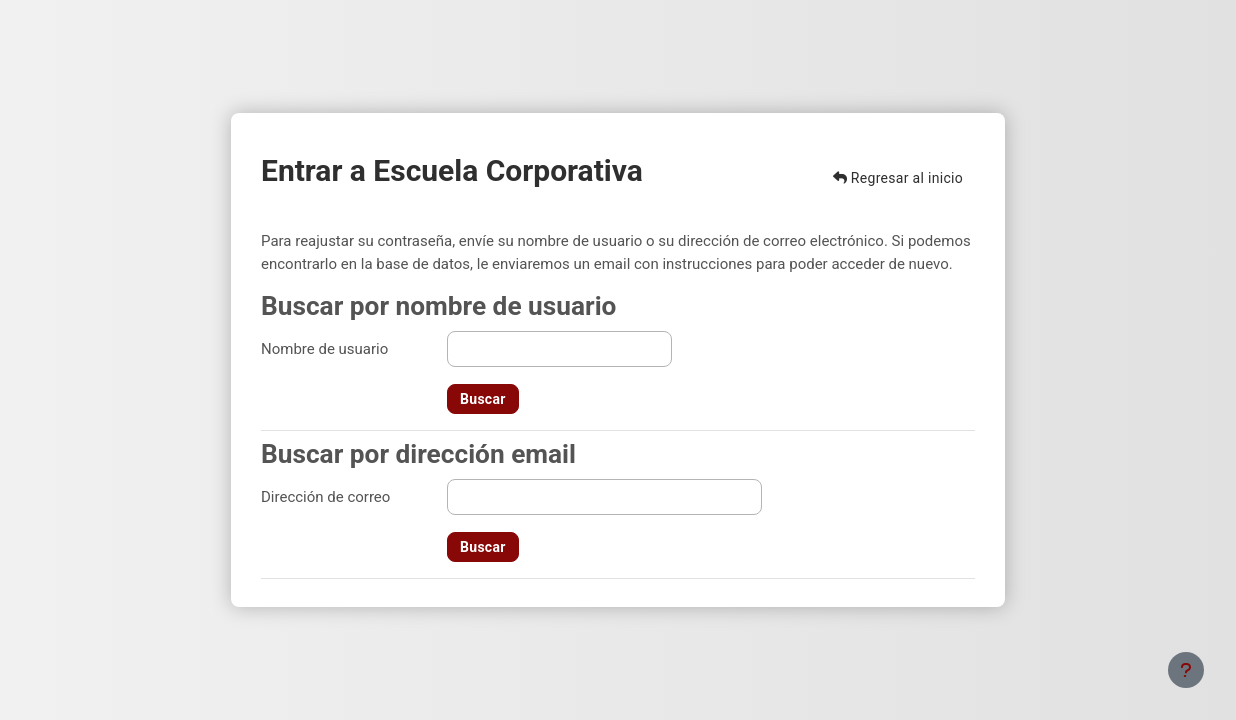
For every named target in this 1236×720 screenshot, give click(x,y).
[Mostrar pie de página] (1186, 670)
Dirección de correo (325, 497)
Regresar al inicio (898, 178)
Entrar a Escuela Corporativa (452, 170)
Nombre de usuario (324, 349)
